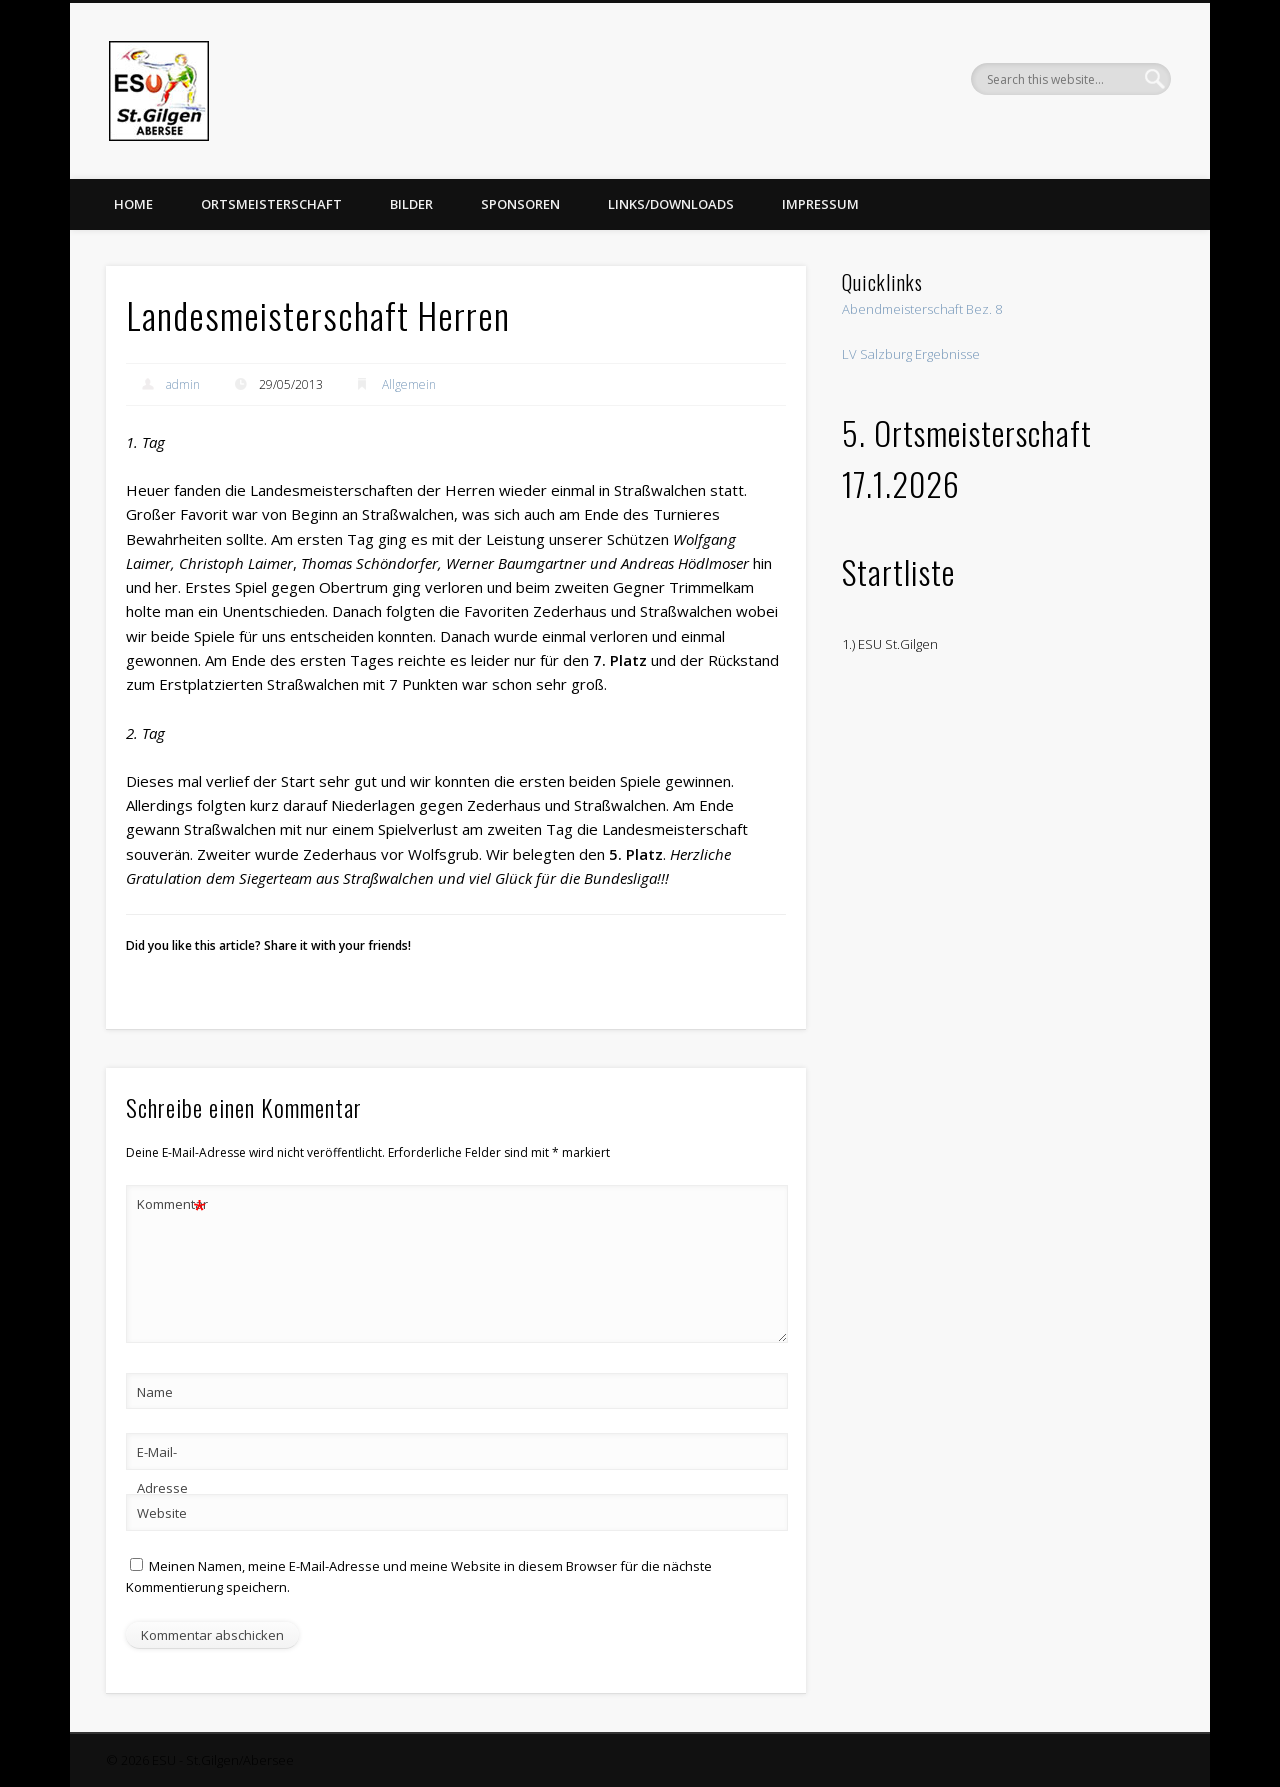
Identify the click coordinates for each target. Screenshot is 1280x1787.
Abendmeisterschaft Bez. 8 (922, 309)
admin (183, 384)
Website (162, 1513)
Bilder (411, 204)
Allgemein (409, 384)
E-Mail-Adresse (162, 1470)
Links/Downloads (671, 204)
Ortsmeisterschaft (271, 204)
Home (133, 204)
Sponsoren (520, 204)
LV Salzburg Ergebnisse (911, 354)
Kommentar (172, 1204)
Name (155, 1392)
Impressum (820, 204)
